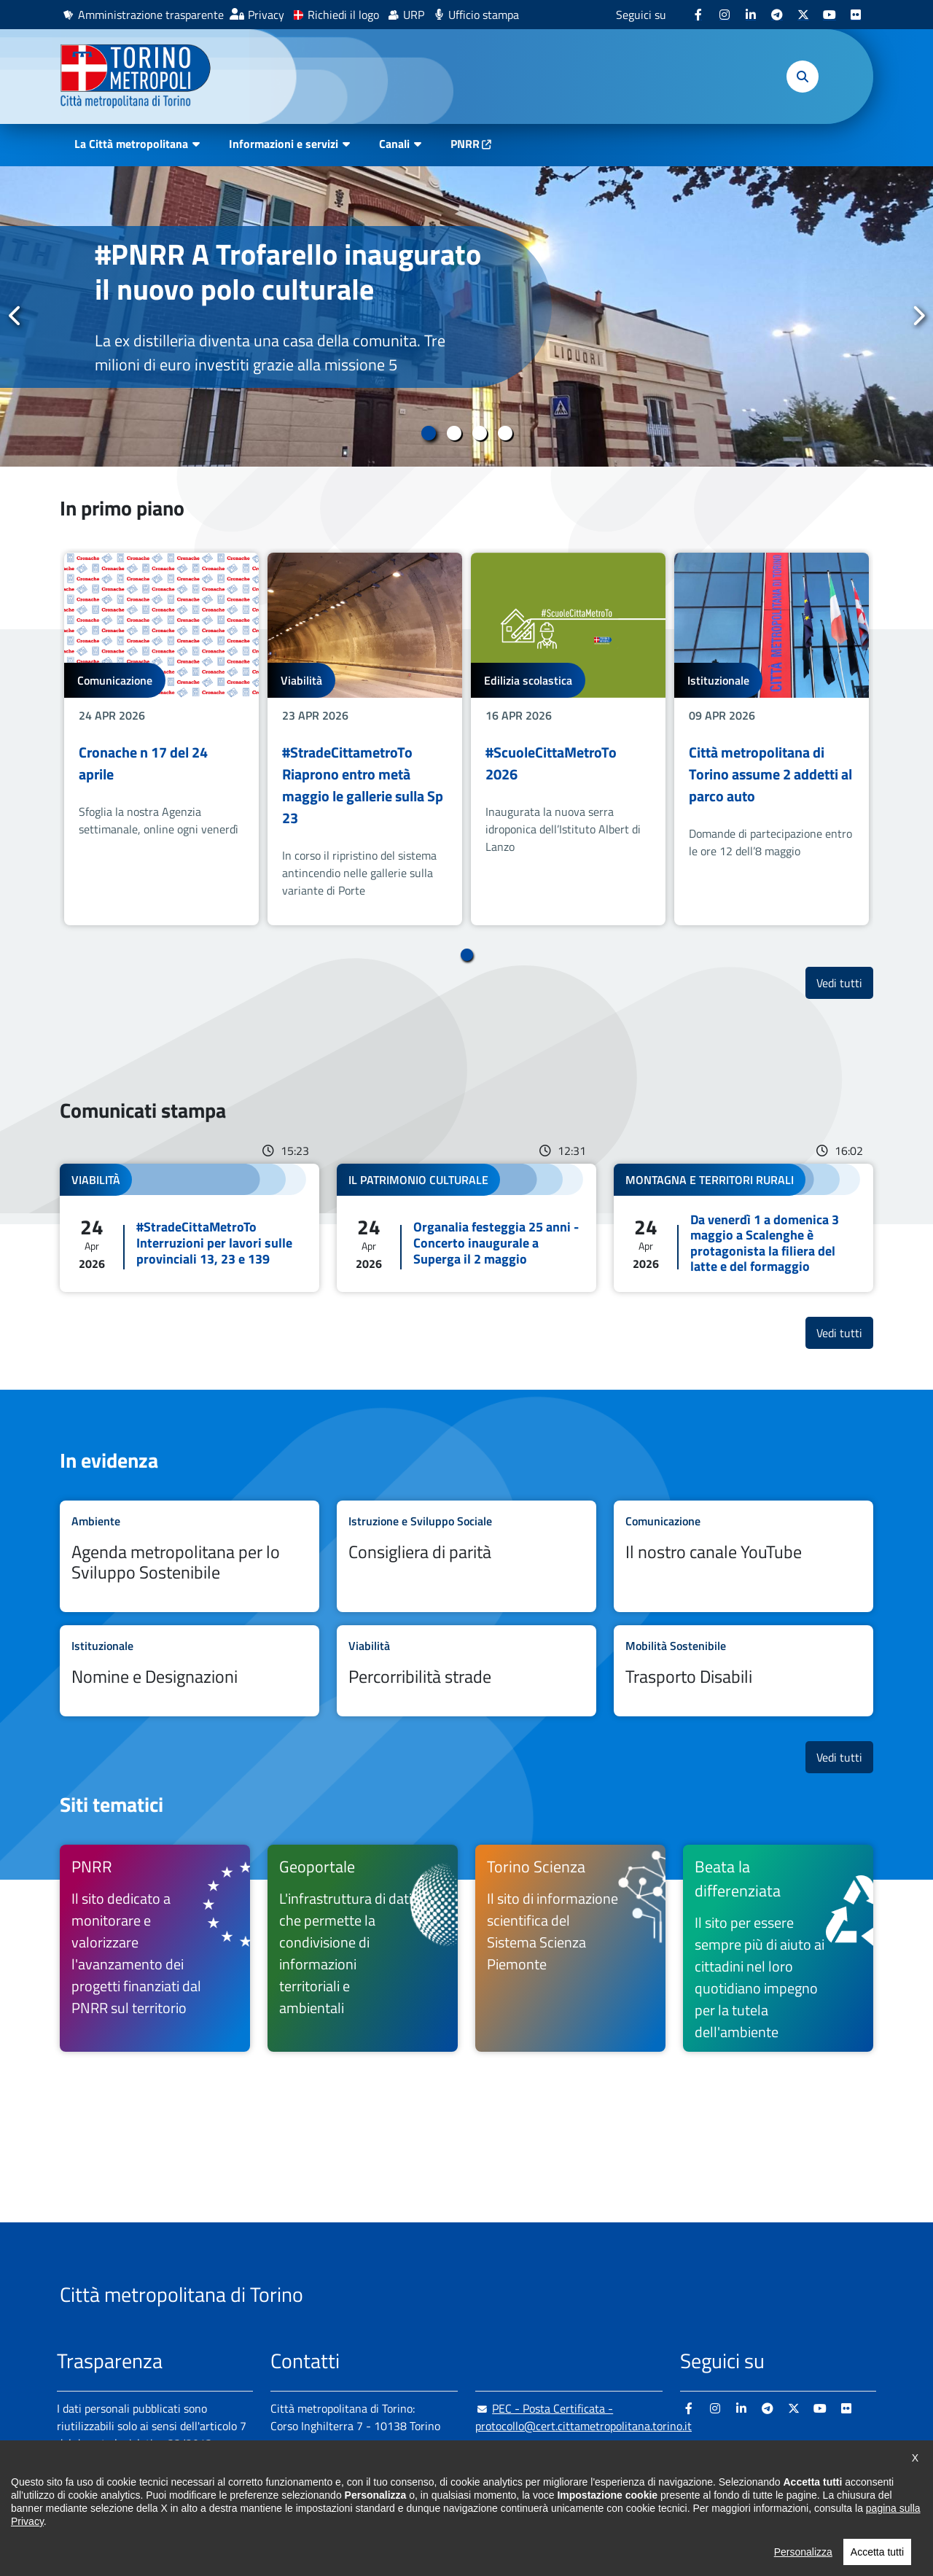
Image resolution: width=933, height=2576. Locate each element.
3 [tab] (479, 433)
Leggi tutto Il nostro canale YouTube (743, 1557)
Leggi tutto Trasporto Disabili (743, 1670)
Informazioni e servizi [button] (283, 143)
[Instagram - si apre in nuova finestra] (724, 14)
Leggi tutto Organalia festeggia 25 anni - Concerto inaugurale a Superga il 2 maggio (466, 1228)
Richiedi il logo (343, 14)
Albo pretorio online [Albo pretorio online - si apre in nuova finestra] (106, 2494)
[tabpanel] (466, 316)
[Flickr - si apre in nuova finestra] (855, 14)
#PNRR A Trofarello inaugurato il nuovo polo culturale (288, 271)
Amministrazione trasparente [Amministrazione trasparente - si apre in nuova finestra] (151, 14)
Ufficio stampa (483, 14)
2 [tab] (453, 433)
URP (413, 14)
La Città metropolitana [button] (131, 143)
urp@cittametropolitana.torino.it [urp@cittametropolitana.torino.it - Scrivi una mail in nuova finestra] (565, 2455)
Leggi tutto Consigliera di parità (466, 1557)
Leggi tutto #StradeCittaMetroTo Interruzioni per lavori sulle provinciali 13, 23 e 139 (189, 1228)
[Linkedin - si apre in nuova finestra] (751, 14)
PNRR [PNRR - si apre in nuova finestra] (465, 143)
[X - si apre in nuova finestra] (803, 14)
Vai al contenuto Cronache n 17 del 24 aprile (161, 739)
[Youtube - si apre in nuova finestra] (829, 14)
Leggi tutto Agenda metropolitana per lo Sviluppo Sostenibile (189, 1557)
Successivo (917, 315)
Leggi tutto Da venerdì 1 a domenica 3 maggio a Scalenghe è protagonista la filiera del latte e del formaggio (743, 1228)
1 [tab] (428, 433)
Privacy (266, 14)
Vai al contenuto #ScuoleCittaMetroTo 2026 (568, 739)
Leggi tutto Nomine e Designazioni (189, 1670)
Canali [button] (394, 143)
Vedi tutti (844, 982)
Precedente (15, 315)
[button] (802, 77)
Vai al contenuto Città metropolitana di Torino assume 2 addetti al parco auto (771, 739)
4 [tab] (505, 433)
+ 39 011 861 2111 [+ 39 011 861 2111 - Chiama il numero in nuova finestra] (384, 2484)
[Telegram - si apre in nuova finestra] (777, 14)
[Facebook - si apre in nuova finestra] (698, 14)
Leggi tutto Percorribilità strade (466, 1670)
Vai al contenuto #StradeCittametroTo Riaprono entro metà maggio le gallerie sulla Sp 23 (364, 739)
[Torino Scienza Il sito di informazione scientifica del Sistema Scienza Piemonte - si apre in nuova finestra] (570, 1948)
